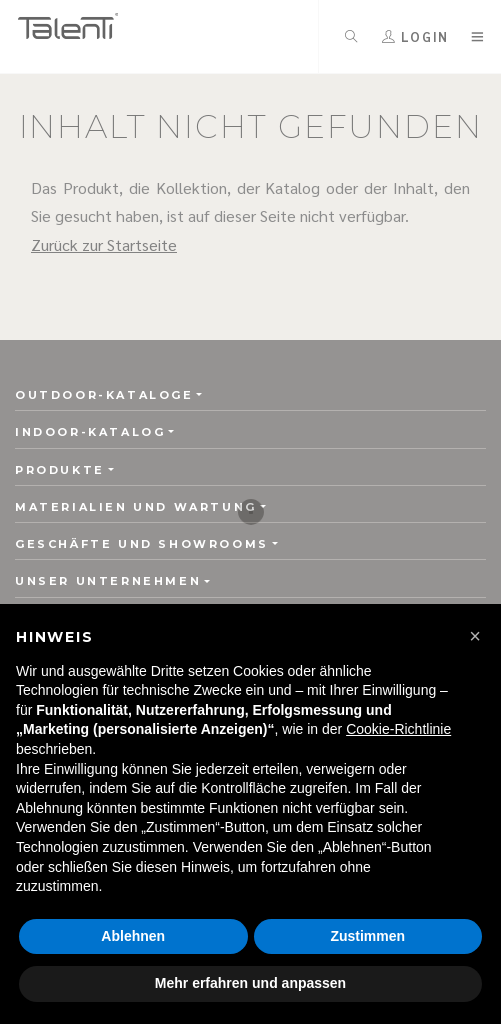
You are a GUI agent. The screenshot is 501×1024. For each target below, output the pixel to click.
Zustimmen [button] (367, 936)
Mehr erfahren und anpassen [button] (250, 983)
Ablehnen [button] (133, 936)
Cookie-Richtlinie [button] (398, 729)
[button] (475, 636)
